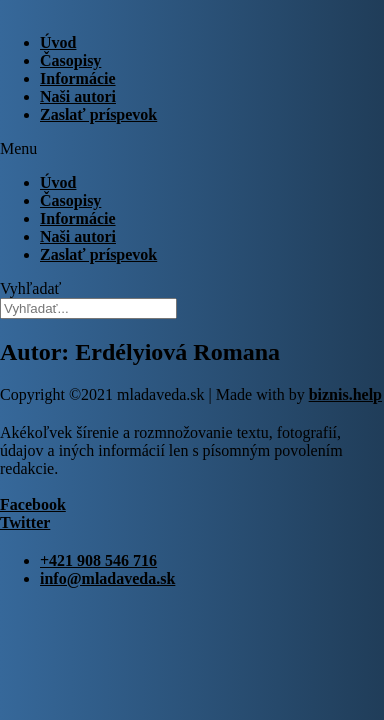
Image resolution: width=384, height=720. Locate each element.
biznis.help (345, 394)
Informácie (78, 78)
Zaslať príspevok (98, 114)
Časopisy (70, 60)
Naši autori (78, 96)
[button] (192, 149)
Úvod (58, 42)
